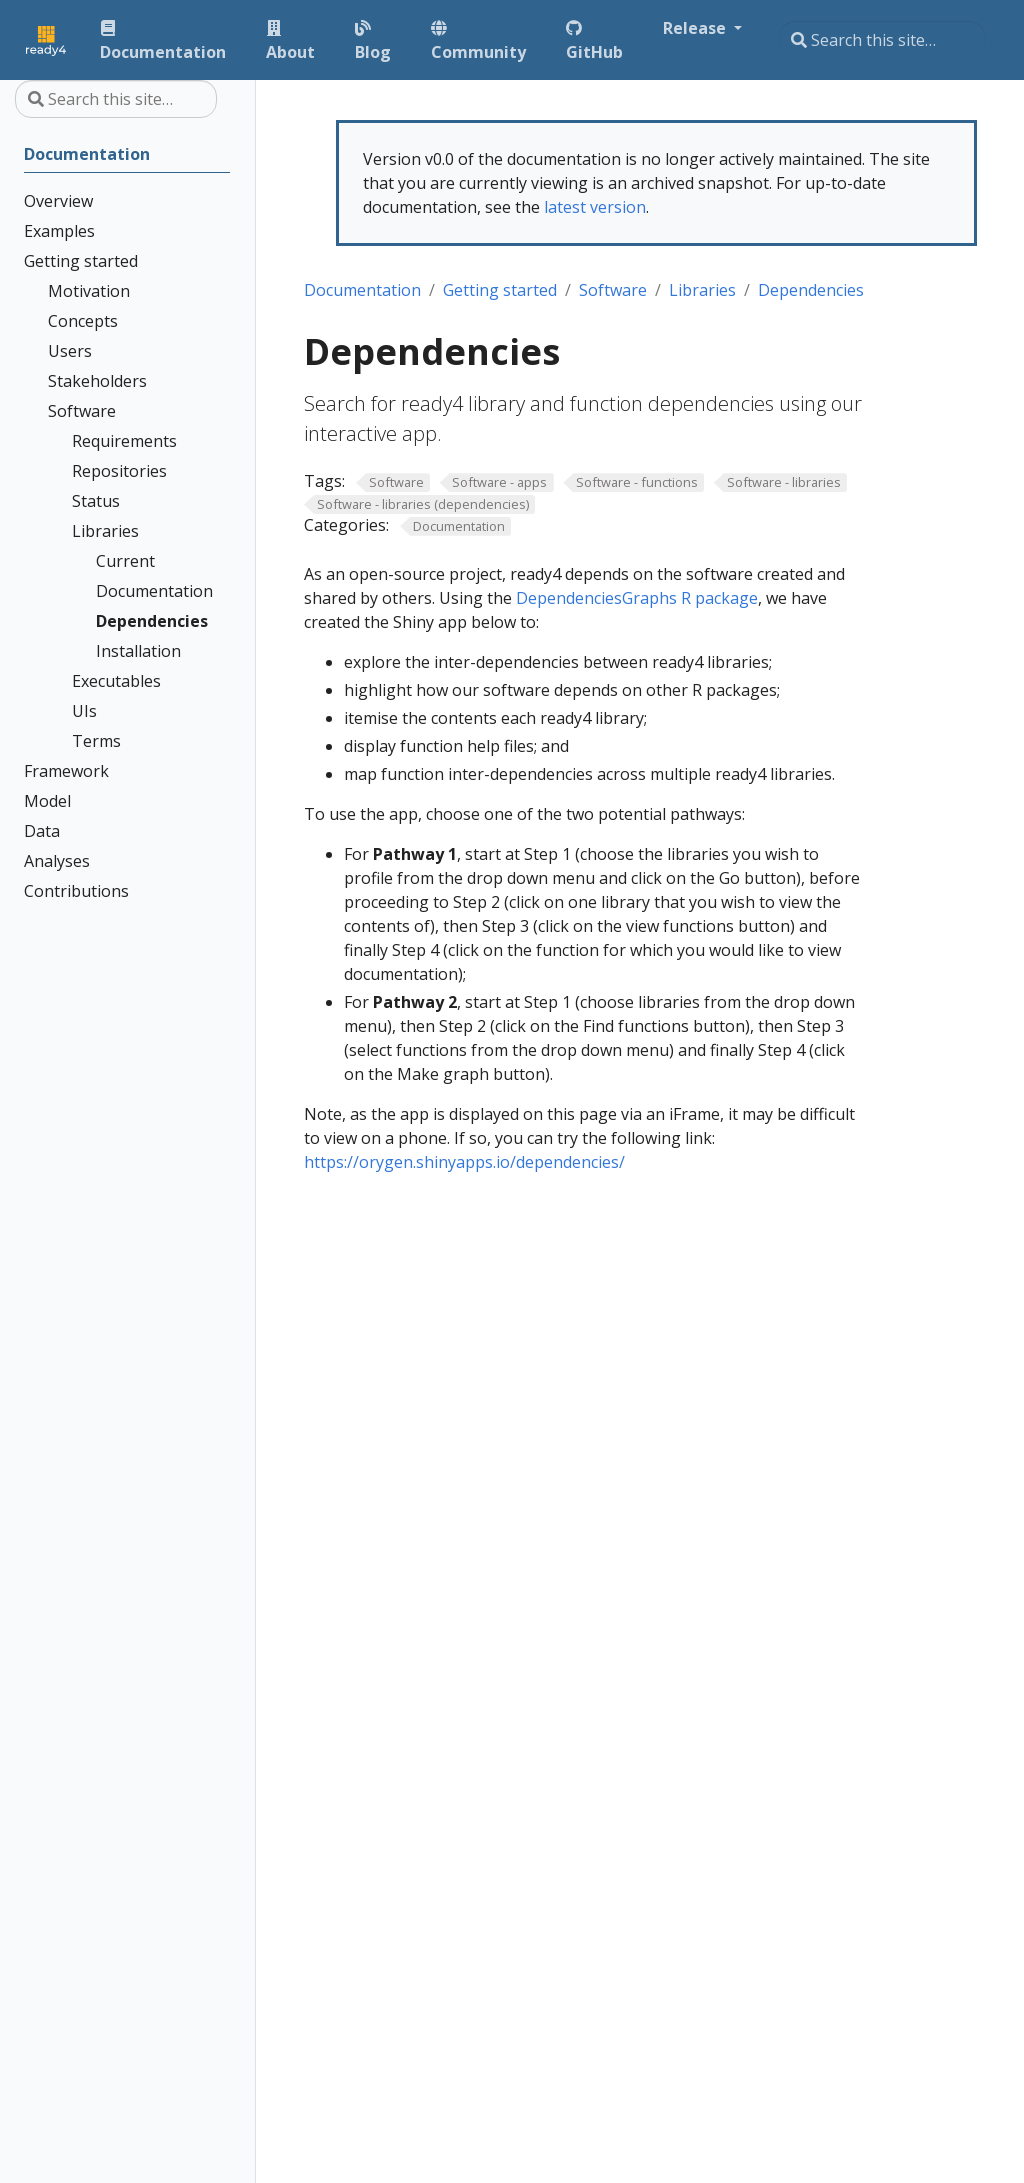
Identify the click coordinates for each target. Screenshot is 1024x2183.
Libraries (702, 290)
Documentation (362, 290)
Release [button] (696, 28)
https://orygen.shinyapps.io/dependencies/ (464, 1162)
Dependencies (811, 290)
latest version (595, 207)
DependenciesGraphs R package (637, 598)
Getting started (500, 290)
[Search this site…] (882, 40)
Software (613, 290)
